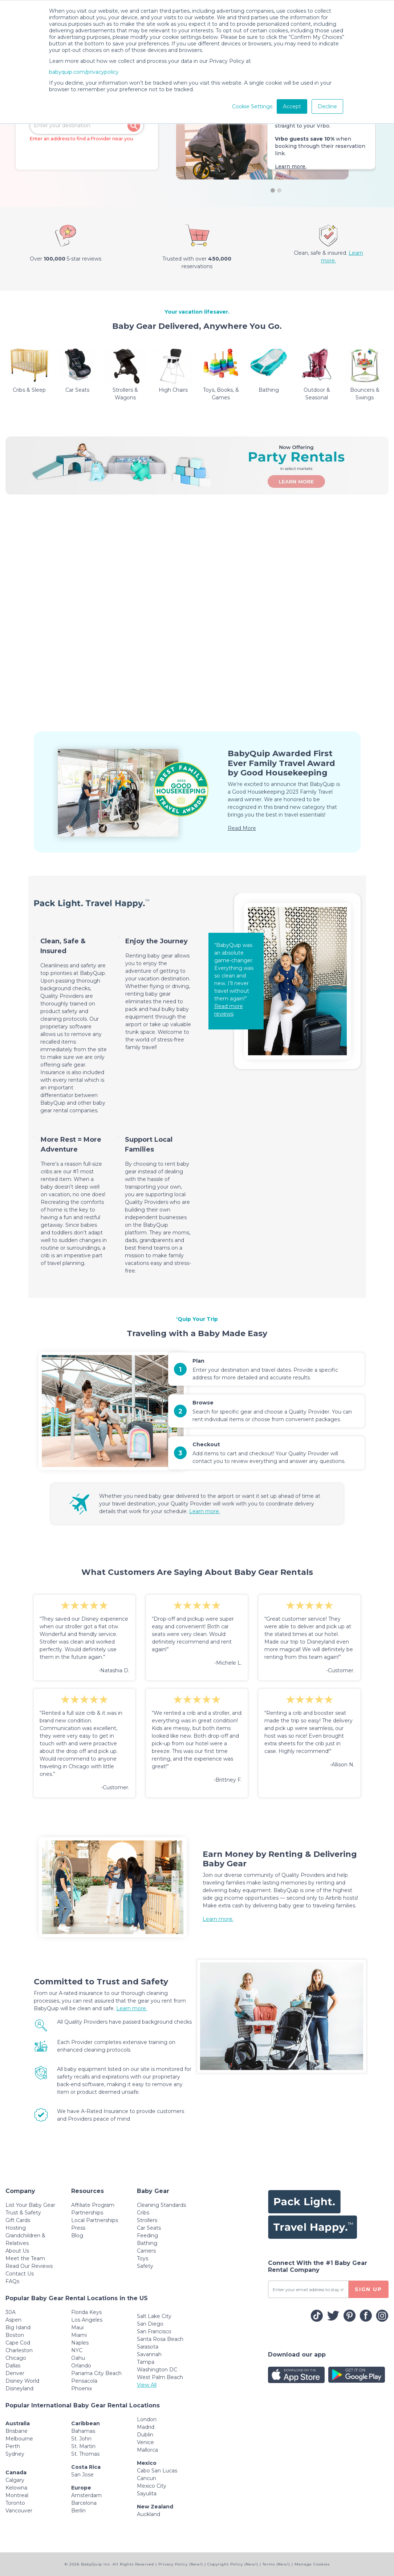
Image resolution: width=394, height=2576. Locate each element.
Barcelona (84, 2503)
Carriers (146, 2251)
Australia (17, 2423)
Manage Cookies (312, 2564)
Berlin (78, 2510)
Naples (80, 2342)
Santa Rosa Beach (160, 2339)
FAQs (12, 2281)
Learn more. (290, 166)
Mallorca (147, 2450)
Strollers (147, 2220)
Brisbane (16, 2431)
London (147, 2419)
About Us (17, 2251)
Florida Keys (86, 2312)
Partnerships (87, 2212)
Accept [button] (292, 106)
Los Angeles (86, 2320)
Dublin (145, 2434)
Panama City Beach (96, 2373)
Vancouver (18, 2510)
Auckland (148, 2514)
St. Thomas (85, 2454)
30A (10, 2312)
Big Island (18, 2327)
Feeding (147, 2235)
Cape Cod (17, 2342)
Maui (77, 2327)
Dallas (12, 2365)
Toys (142, 2258)
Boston (14, 2335)
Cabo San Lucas (157, 2470)
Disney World (22, 2381)
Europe (81, 2487)
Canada (16, 2472)
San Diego (150, 2324)
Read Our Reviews (29, 2266)
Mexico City (151, 2486)
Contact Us (19, 2273)
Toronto (15, 2503)
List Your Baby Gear (30, 2205)
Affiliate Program (92, 2205)
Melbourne (19, 2438)
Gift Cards (17, 2220)
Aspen (13, 2320)
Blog (77, 2235)
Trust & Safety (23, 2212)
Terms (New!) (276, 2564)
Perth (12, 2446)
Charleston (19, 2350)
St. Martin (83, 2446)
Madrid (145, 2427)
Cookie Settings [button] (252, 106)
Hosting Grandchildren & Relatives (25, 2235)
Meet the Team (25, 2258)
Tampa (145, 2362)
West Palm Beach (160, 2377)
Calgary (14, 2480)
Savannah (149, 2354)
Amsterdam (86, 2495)
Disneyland (19, 2388)
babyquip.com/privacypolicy (84, 72)
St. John (81, 2438)
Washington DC (157, 2369)
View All (147, 2385)
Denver (14, 2373)
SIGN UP (368, 2289)
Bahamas (83, 2431)
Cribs (143, 2212)
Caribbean (85, 2423)
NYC (76, 2350)
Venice (145, 2442)
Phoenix (81, 2388)
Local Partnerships (94, 2220)
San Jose (82, 2474)
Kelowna (16, 2487)
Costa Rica (86, 2467)
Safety (145, 2266)
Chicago (15, 2358)
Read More (242, 828)
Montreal (16, 2495)
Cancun (146, 2478)
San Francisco (154, 2331)
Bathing (147, 2243)
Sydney (14, 2454)
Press (78, 2228)
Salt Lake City (154, 2316)
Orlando (81, 2365)
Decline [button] (327, 106)
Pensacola (84, 2381)
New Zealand (155, 2506)
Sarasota (147, 2346)
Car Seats (149, 2228)
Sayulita (147, 2493)
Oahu (78, 2358)
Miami (79, 2335)
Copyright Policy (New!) (232, 2564)
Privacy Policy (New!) (180, 2564)
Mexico (147, 2463)
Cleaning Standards (161, 2205)
